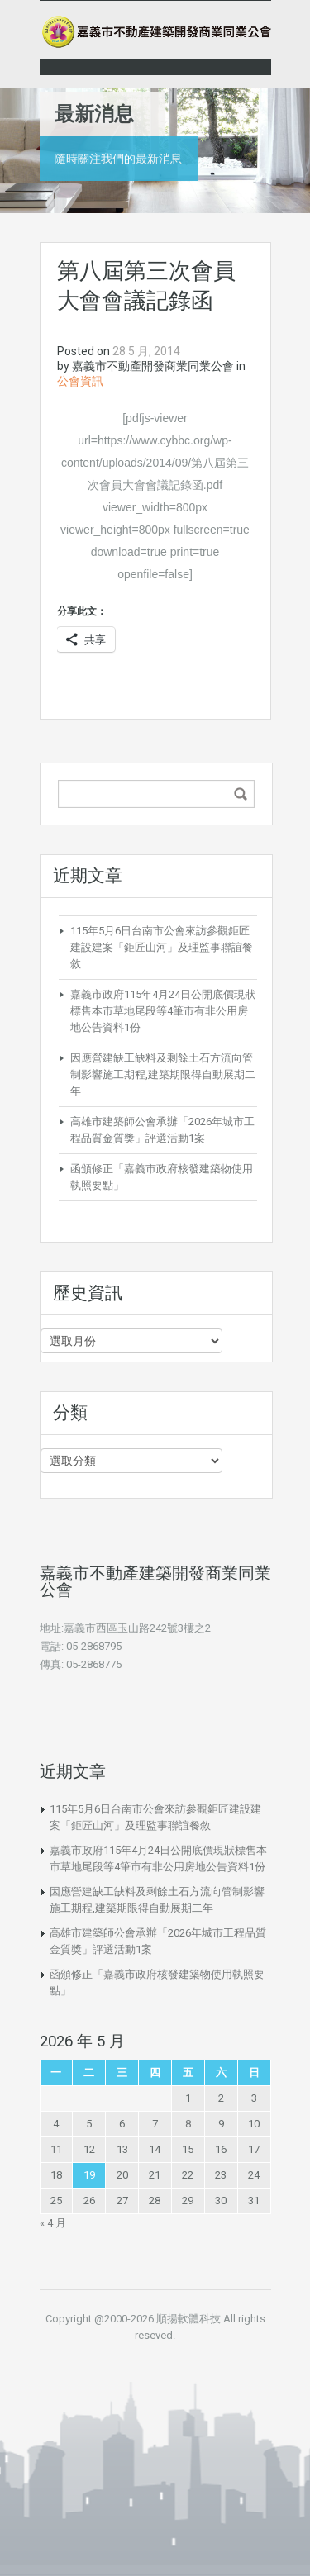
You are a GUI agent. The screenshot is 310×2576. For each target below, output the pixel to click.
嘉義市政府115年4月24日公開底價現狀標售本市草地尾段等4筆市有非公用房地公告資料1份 (162, 1011)
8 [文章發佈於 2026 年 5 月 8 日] (188, 2123)
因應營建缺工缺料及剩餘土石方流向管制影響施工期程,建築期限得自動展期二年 (162, 1074)
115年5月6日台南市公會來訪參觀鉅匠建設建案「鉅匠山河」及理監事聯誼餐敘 (161, 947)
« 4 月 (53, 2223)
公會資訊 (80, 380)
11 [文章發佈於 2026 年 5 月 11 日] (56, 2149)
